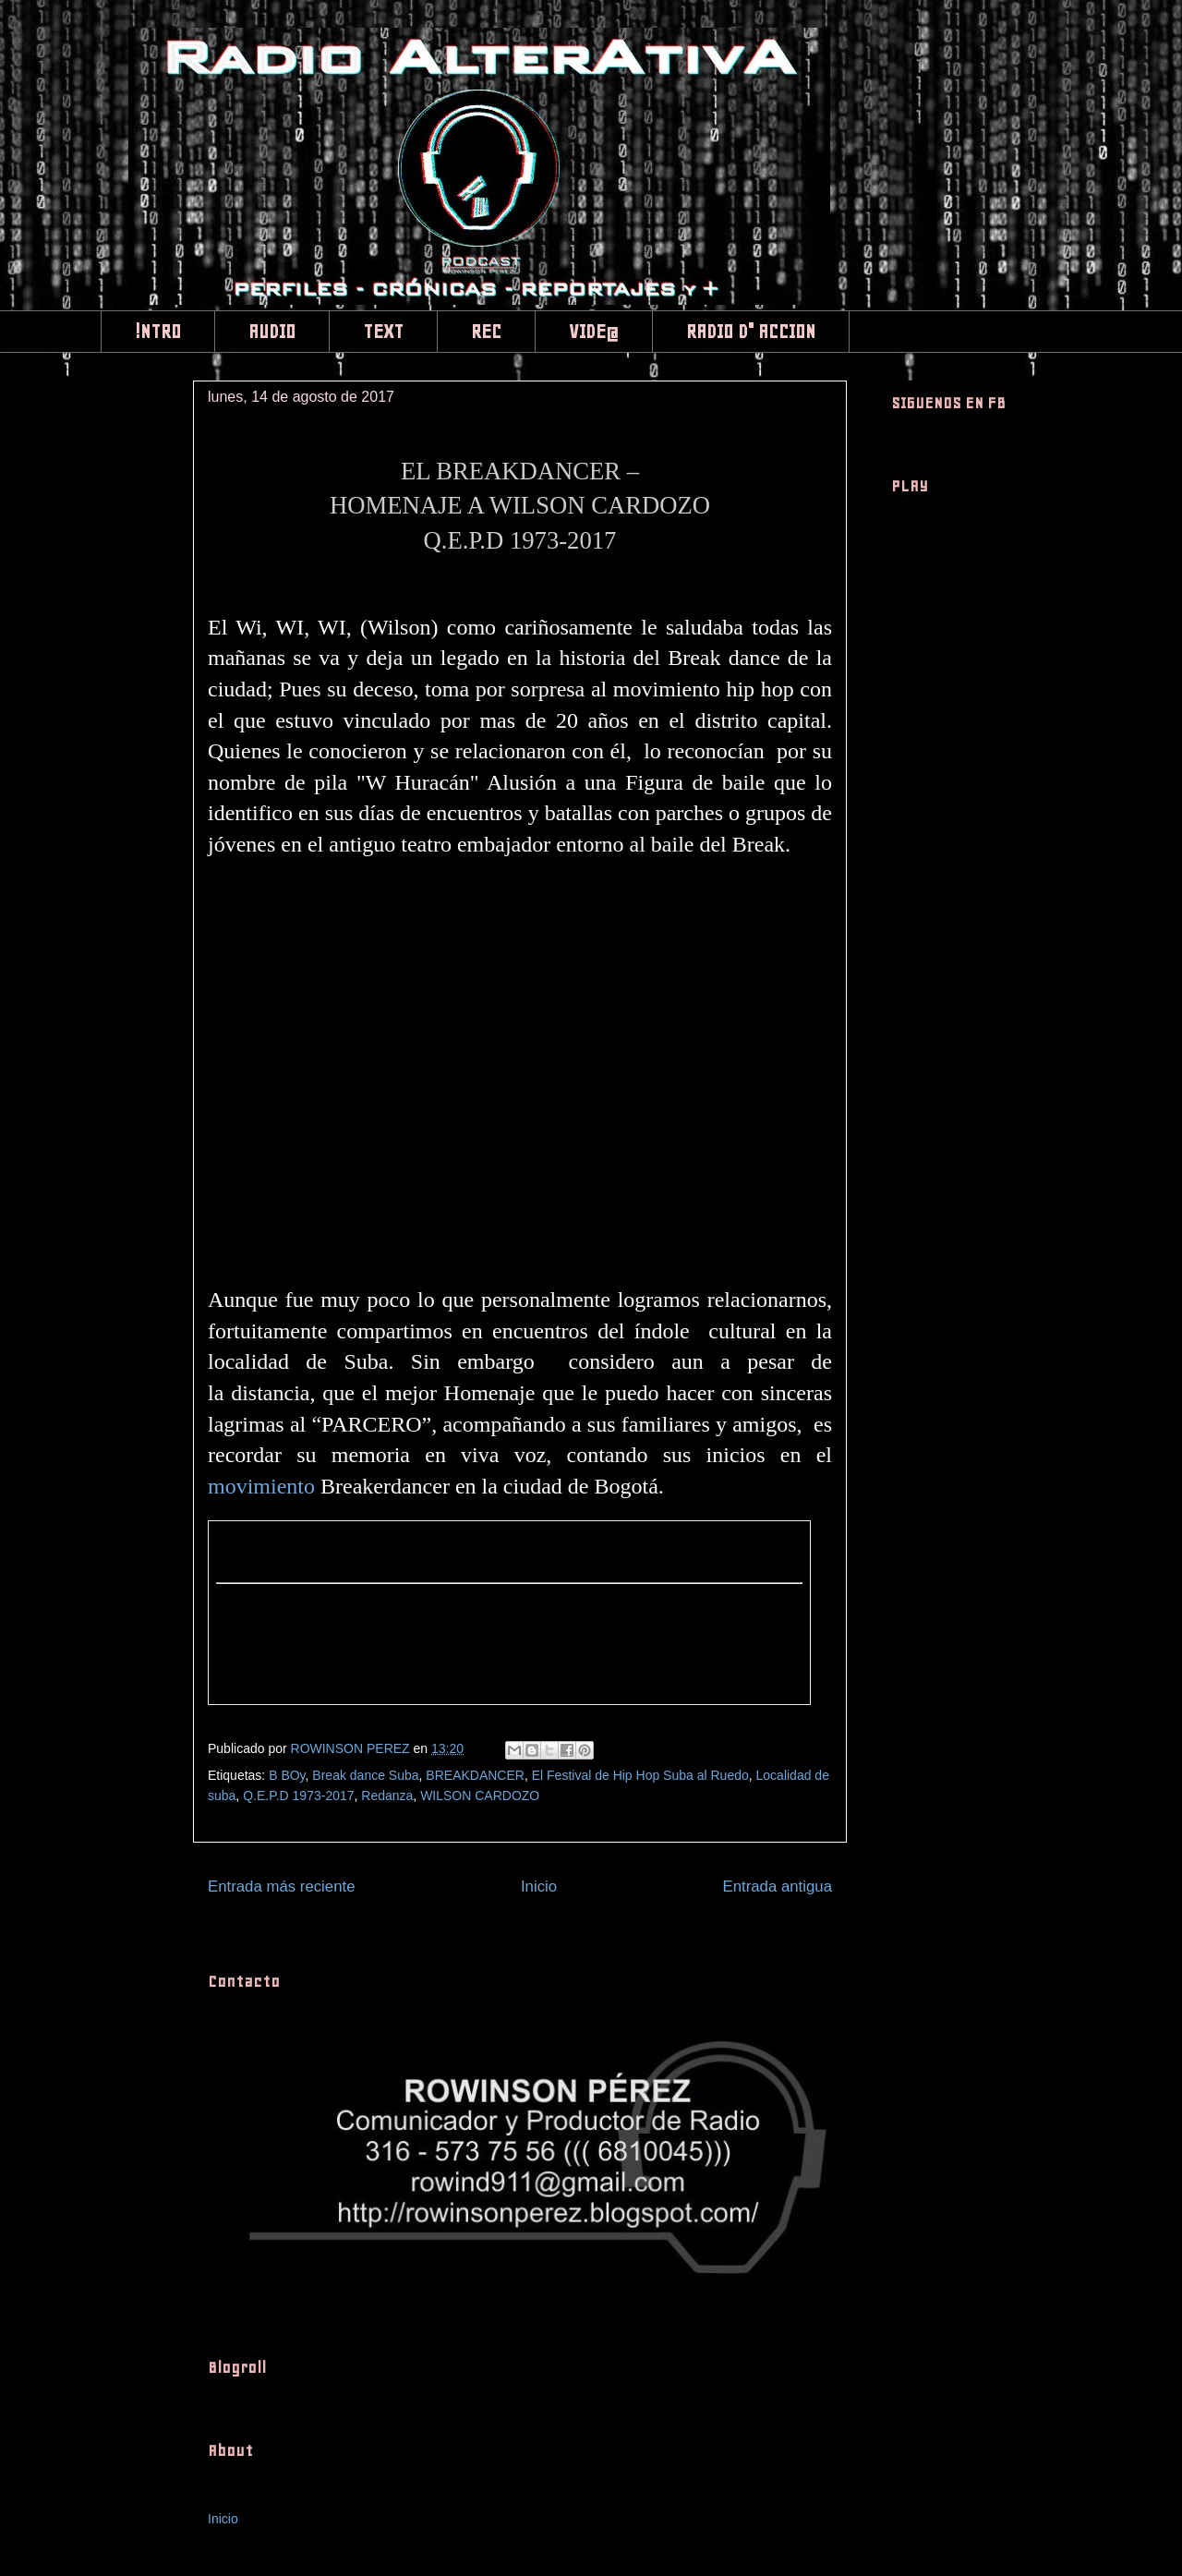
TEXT (383, 331)
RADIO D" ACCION (750, 331)
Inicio (539, 1886)
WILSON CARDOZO (479, 1795)
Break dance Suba (365, 1775)
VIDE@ (594, 331)
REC (486, 331)
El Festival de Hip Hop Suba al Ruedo (640, 1775)
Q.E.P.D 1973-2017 (298, 1795)
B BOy (287, 1775)
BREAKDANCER (475, 1775)
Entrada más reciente (282, 1886)
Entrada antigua (778, 1886)
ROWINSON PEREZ (352, 1748)
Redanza (387, 1795)
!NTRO (158, 331)
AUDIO (272, 331)
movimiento (261, 1486)
